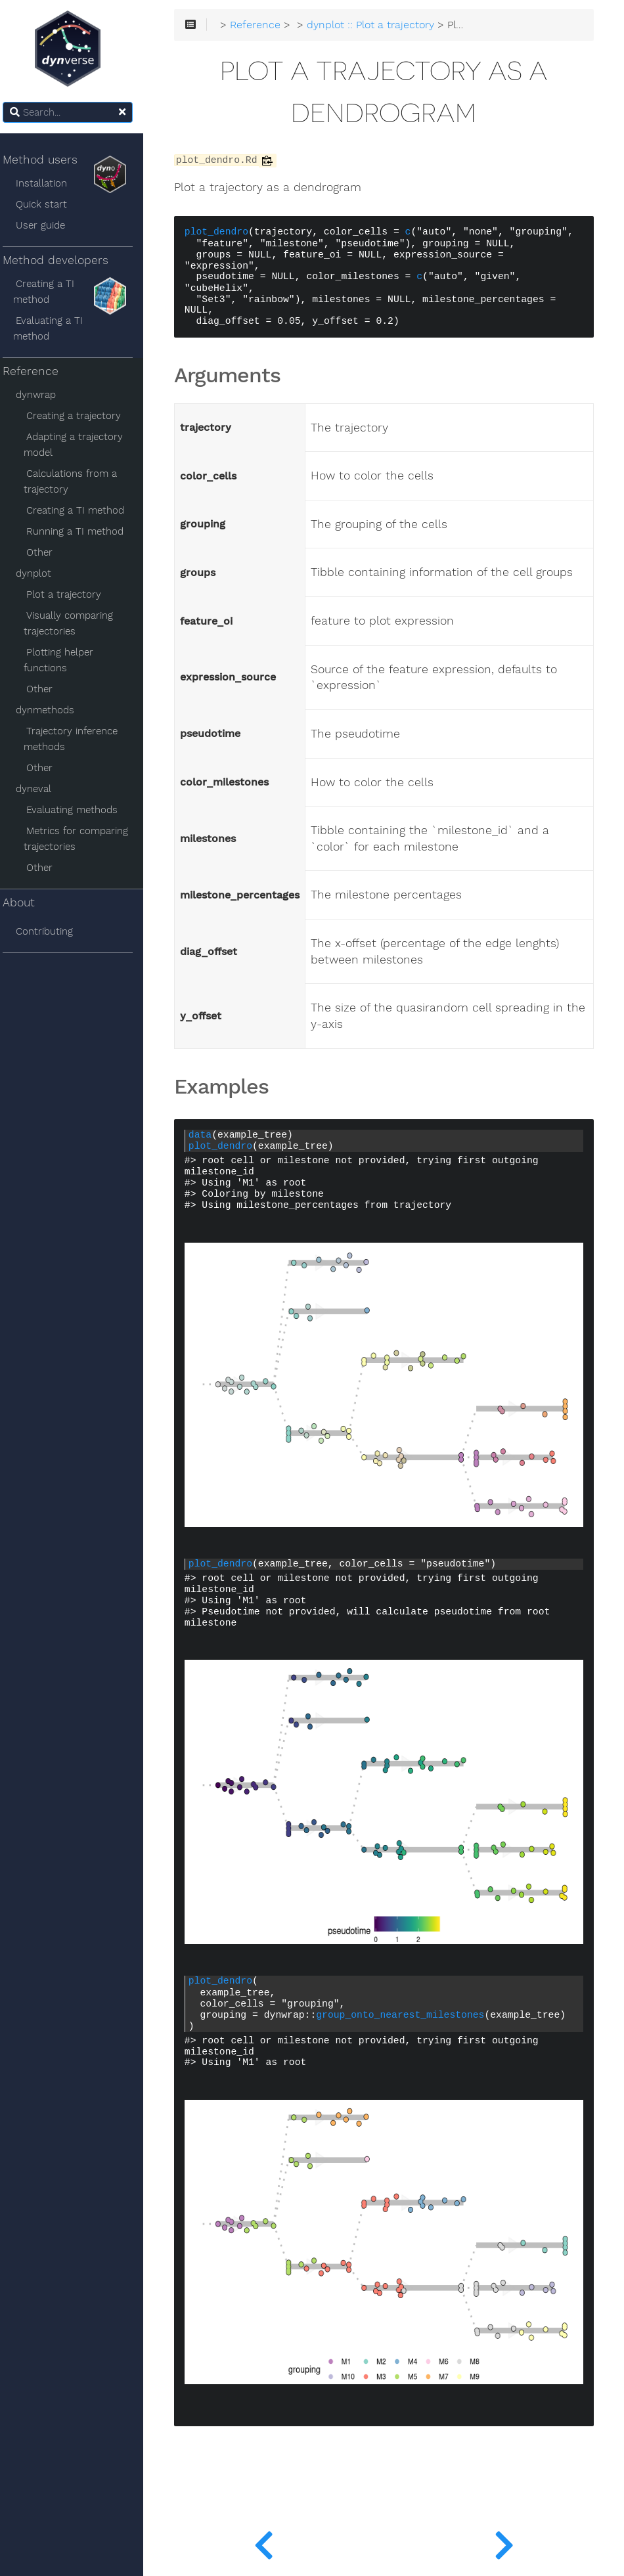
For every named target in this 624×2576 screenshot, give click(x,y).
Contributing (51, 931)
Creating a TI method (51, 291)
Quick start (48, 204)
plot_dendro (225, 232)
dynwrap (43, 395)
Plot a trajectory (70, 594)
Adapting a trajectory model (81, 444)
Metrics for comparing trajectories (83, 839)
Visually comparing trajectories (76, 623)
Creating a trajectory (80, 416)
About (27, 902)
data (208, 1135)
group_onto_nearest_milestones (408, 2015)
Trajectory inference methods (78, 739)
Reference (38, 371)
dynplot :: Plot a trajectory (379, 26)
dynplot (40, 573)
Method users (72, 163)
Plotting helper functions (66, 660)
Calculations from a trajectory (78, 481)
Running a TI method (82, 531)
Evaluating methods (79, 810)
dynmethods (52, 710)
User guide (47, 225)
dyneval (40, 789)
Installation (48, 183)
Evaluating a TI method (55, 328)
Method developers (72, 263)
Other (46, 552)
